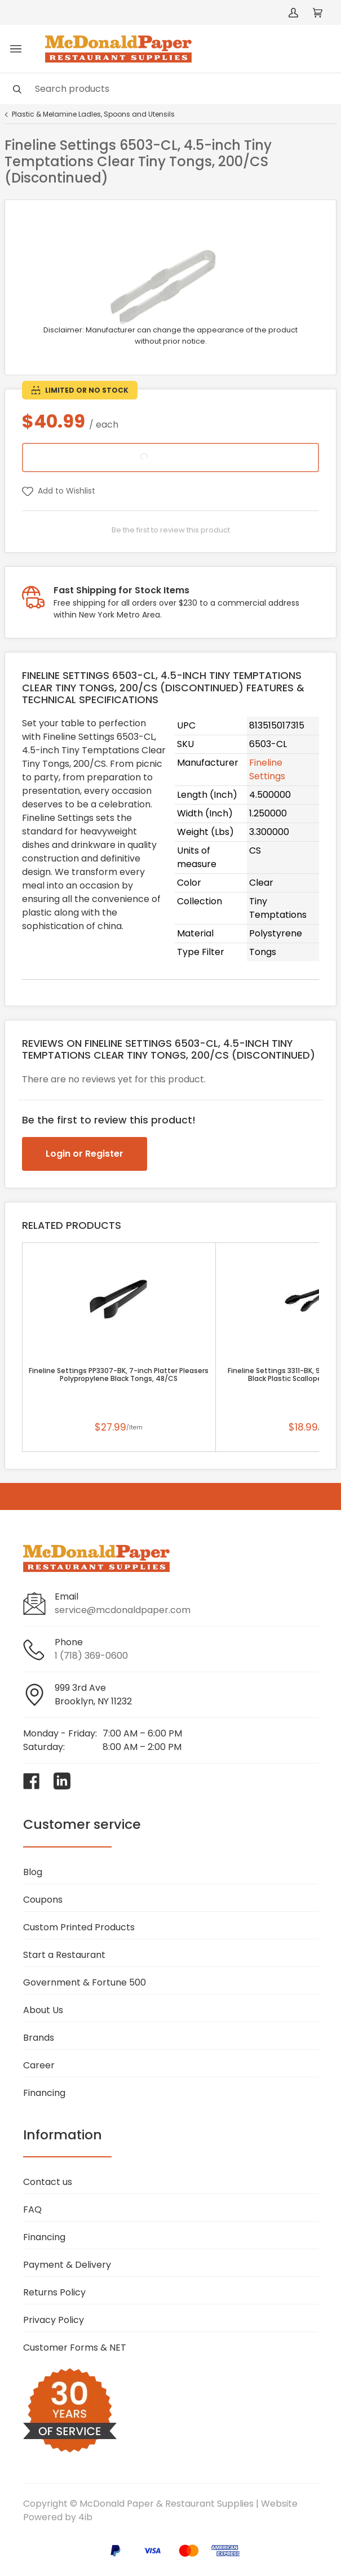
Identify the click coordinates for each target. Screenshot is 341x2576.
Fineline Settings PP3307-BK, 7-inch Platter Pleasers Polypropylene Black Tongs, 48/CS (119, 1375)
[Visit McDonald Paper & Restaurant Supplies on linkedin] (62, 1781)
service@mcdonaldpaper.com (123, 1610)
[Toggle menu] (16, 49)
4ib (85, 2517)
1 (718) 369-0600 (91, 1655)
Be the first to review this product (171, 530)
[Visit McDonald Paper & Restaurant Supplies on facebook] (31, 1781)
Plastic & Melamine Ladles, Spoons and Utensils (93, 114)
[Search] (170, 88)
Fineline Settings (267, 769)
